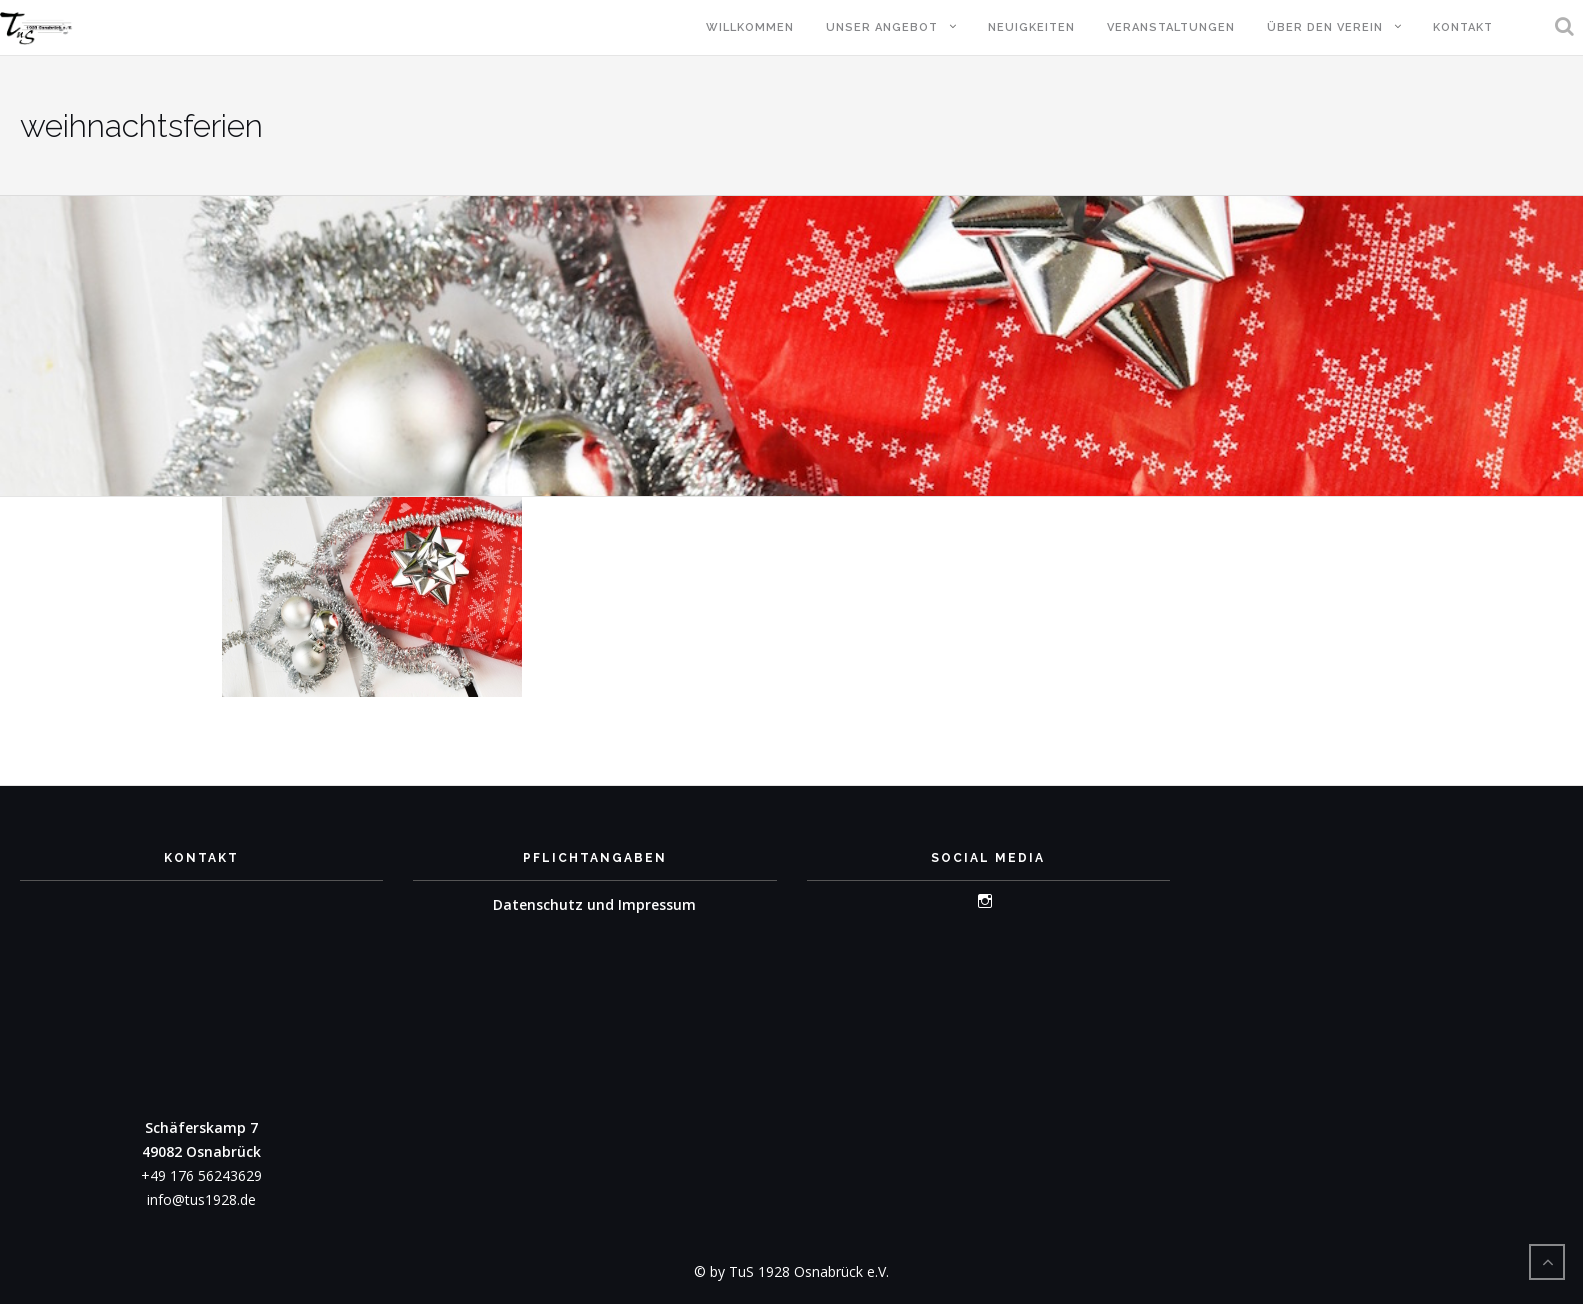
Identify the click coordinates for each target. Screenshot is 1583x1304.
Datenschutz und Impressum (594, 904)
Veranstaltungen (1171, 27)
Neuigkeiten (1031, 27)
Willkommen (750, 27)
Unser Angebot (882, 27)
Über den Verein (1325, 27)
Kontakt (1463, 27)
